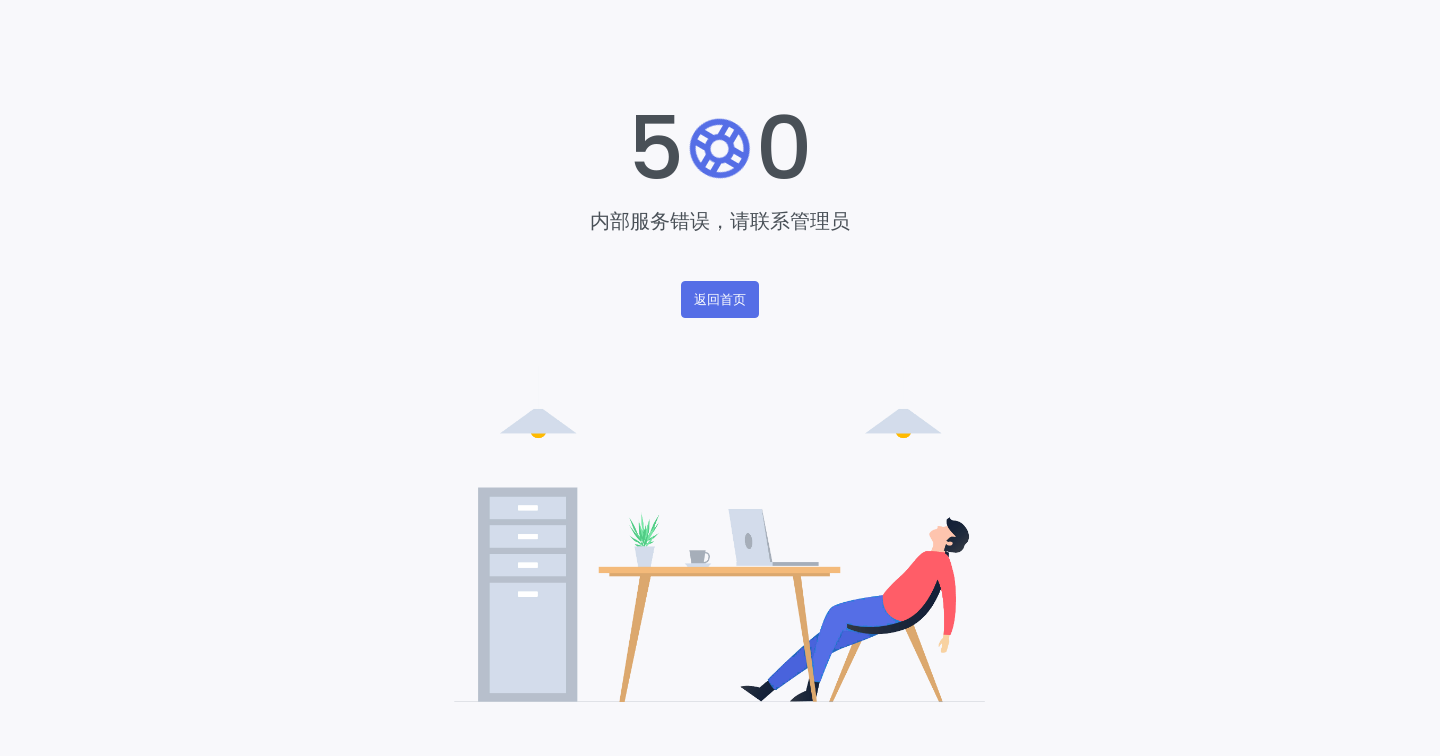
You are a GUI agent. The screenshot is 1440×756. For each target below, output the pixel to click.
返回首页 (720, 299)
